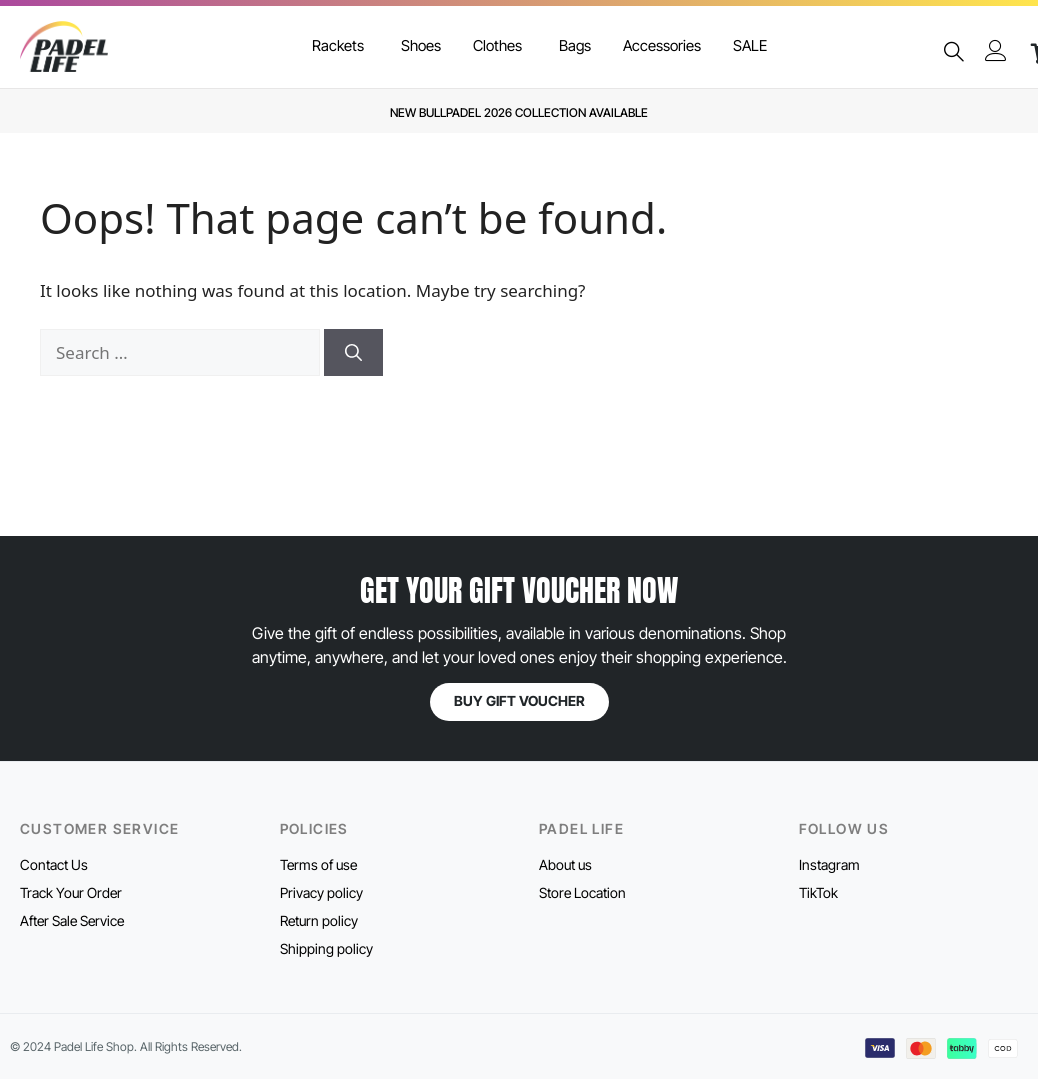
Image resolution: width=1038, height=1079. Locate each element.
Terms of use (318, 864)
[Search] (353, 353)
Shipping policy (326, 948)
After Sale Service (72, 920)
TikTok (818, 892)
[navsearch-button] (954, 52)
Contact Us (54, 864)
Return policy (319, 920)
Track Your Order (71, 892)
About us (565, 864)
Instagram (829, 864)
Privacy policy (321, 892)
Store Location (582, 892)
